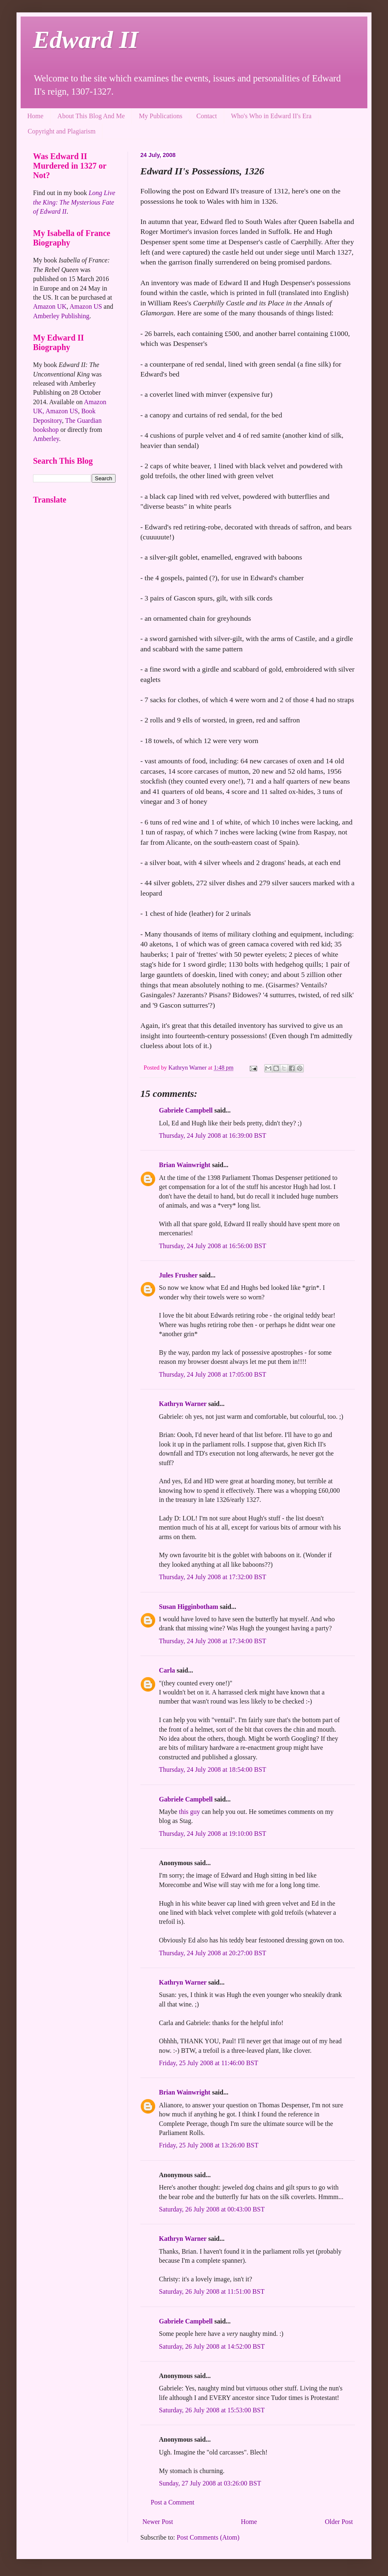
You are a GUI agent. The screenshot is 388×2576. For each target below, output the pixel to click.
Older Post (339, 2521)
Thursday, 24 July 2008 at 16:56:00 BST (212, 1245)
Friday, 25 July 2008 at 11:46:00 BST (208, 2062)
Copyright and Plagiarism (61, 131)
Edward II (85, 39)
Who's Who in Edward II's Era (271, 115)
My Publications (160, 115)
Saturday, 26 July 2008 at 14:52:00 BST (212, 2346)
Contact (206, 115)
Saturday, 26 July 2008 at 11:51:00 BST (212, 2291)
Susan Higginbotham (188, 1606)
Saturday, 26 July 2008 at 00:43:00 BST (212, 2209)
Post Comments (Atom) (208, 2537)
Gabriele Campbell (186, 1110)
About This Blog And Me (91, 115)
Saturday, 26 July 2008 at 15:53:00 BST (212, 2410)
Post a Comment (172, 2502)
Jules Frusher (178, 1275)
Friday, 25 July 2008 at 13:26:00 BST (208, 2145)
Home (35, 115)
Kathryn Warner (182, 1403)
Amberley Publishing (61, 315)
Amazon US (85, 306)
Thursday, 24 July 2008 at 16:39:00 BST (212, 1135)
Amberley (46, 438)
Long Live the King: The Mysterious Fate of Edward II (74, 202)
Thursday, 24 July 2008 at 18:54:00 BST (212, 1769)
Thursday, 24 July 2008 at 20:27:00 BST (212, 1952)
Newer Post (157, 2521)
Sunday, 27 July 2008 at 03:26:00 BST (210, 2483)
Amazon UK (49, 306)
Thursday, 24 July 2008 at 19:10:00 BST (212, 1833)
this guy (189, 1811)
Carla (167, 1670)
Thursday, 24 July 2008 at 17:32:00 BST (212, 1576)
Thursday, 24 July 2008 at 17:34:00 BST (212, 1640)
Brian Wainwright (185, 1164)
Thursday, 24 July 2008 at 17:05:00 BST (212, 1374)
